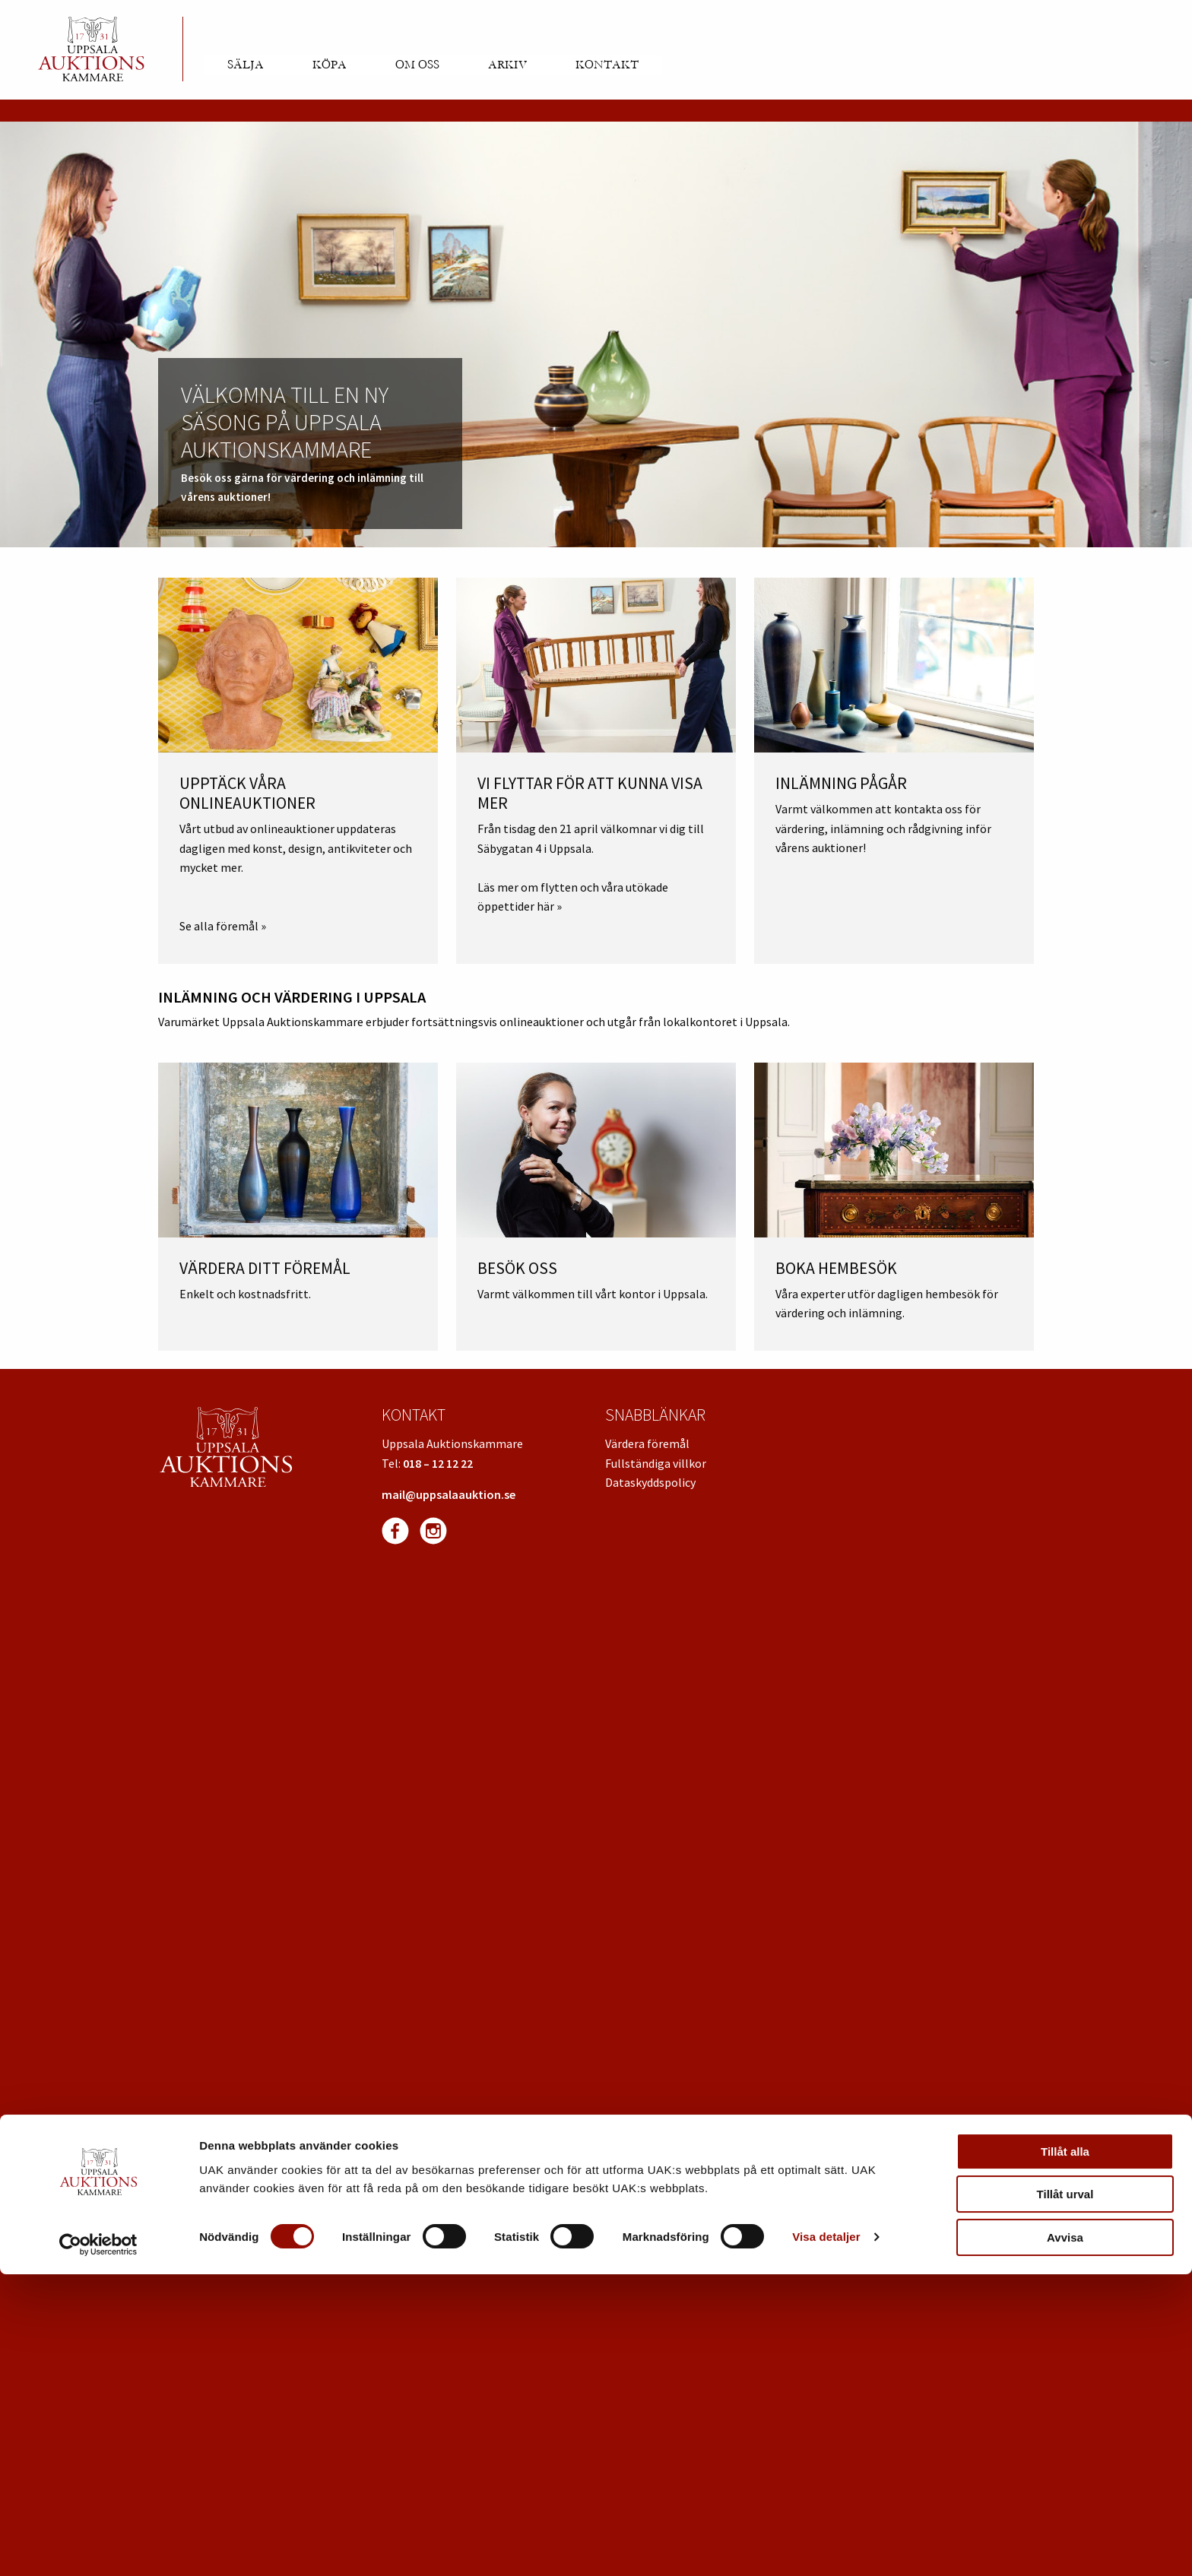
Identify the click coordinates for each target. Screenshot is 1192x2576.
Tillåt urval (1065, 2496)
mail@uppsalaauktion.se (448, 1494)
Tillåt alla (1065, 2453)
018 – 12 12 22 (438, 1463)
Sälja (245, 64)
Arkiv (507, 64)
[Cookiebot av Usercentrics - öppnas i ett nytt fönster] (98, 2546)
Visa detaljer (826, 2539)
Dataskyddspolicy (650, 1482)
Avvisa (1065, 2539)
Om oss (417, 64)
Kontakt (607, 64)
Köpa (329, 64)
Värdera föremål (647, 1443)
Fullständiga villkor (655, 1463)
